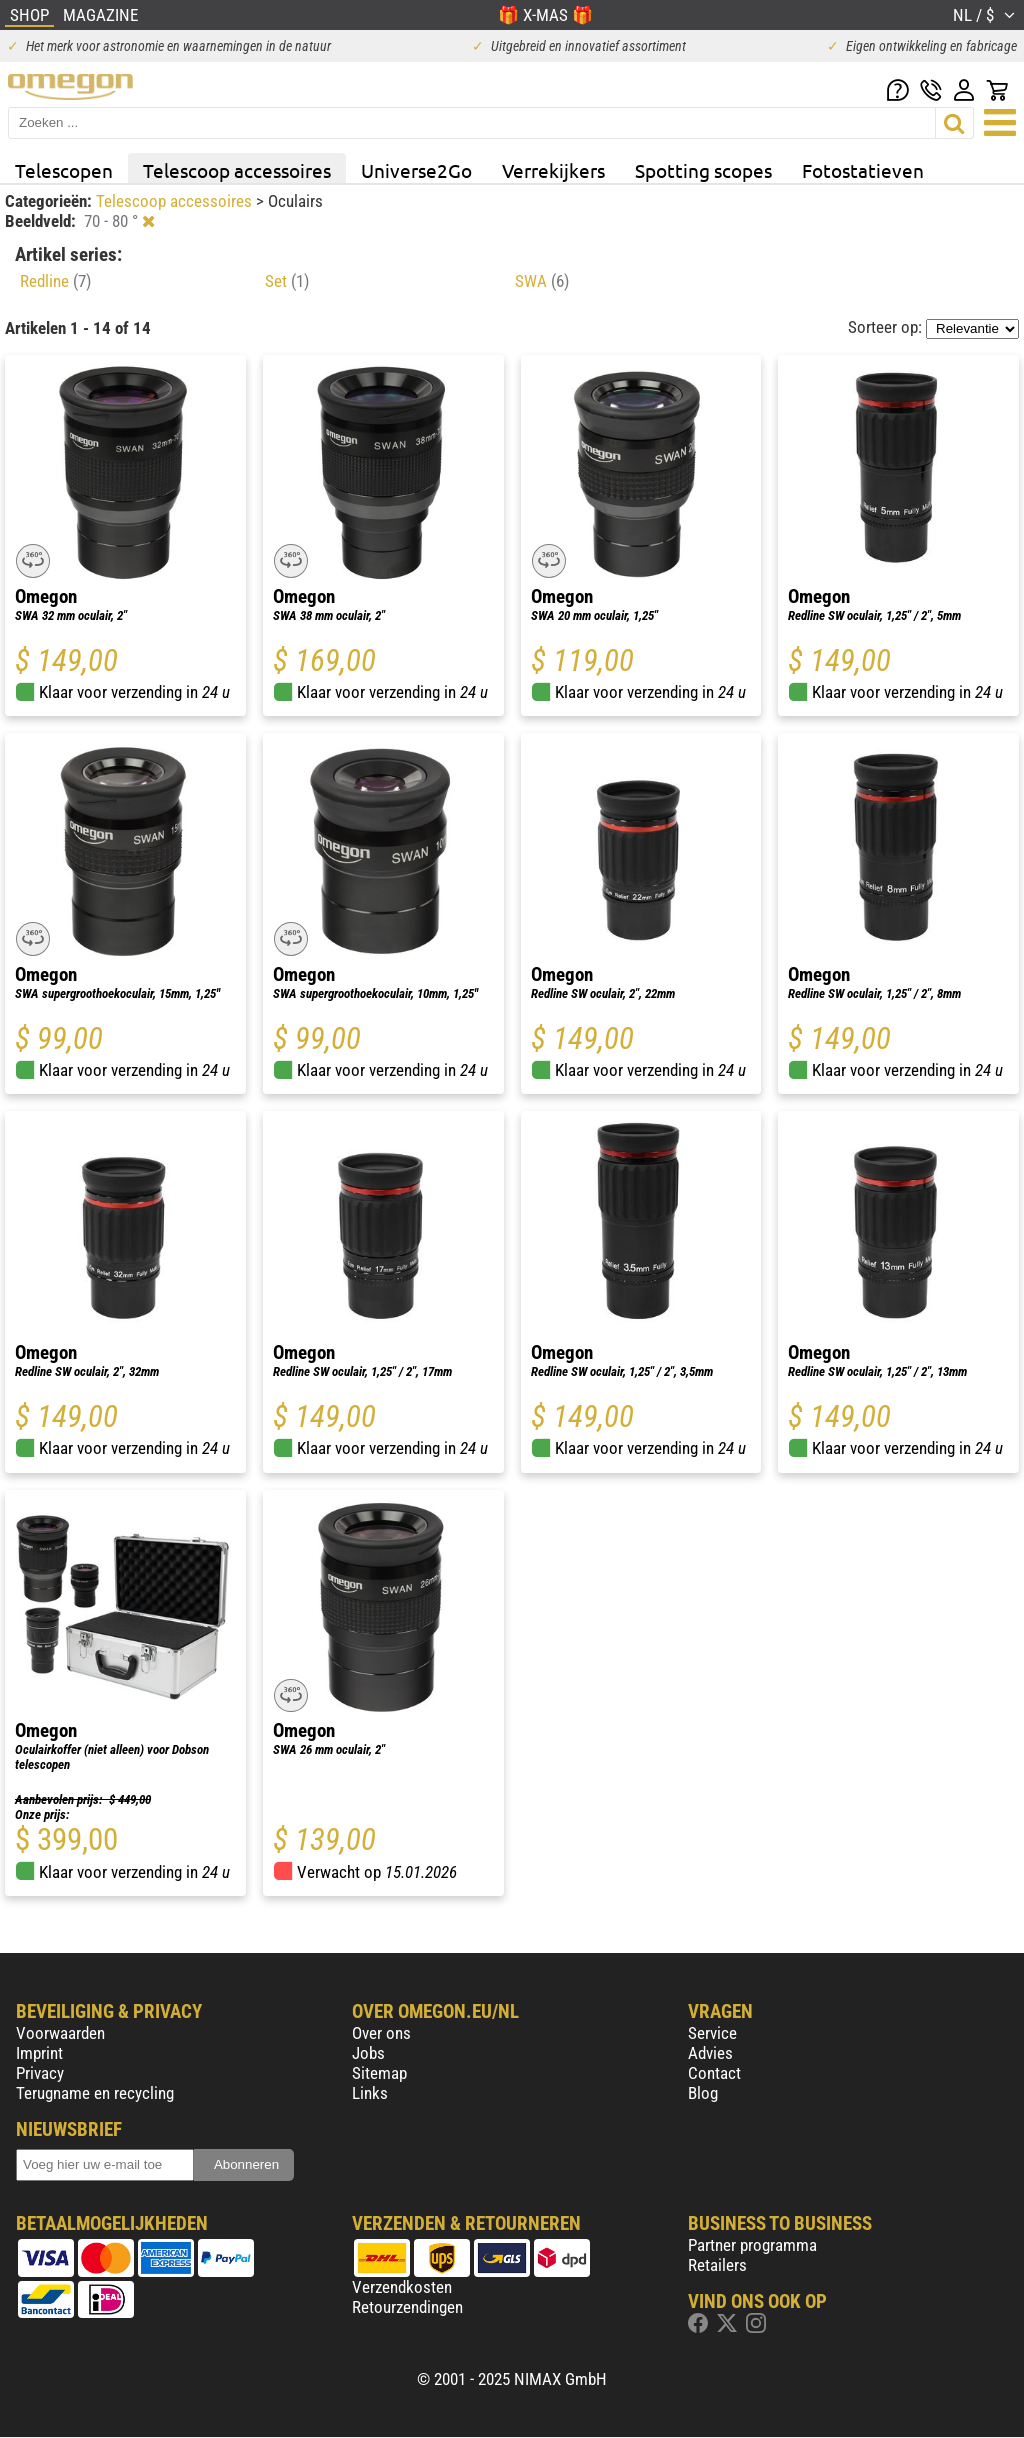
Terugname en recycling (95, 2093)
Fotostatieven (863, 170)
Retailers (717, 2265)
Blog (703, 2093)
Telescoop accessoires (237, 170)
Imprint (39, 2053)
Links (370, 2093)
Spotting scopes (703, 170)
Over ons (381, 2033)
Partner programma (752, 2245)
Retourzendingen (407, 2307)
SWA (542, 281)
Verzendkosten (402, 2287)
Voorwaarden (60, 2033)
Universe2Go (416, 170)
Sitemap (379, 2073)
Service (712, 2033)
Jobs (368, 2053)
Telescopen (64, 170)
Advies (710, 2053)
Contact (714, 2073)
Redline (55, 281)
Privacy (40, 2073)
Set (287, 281)
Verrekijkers (553, 170)
